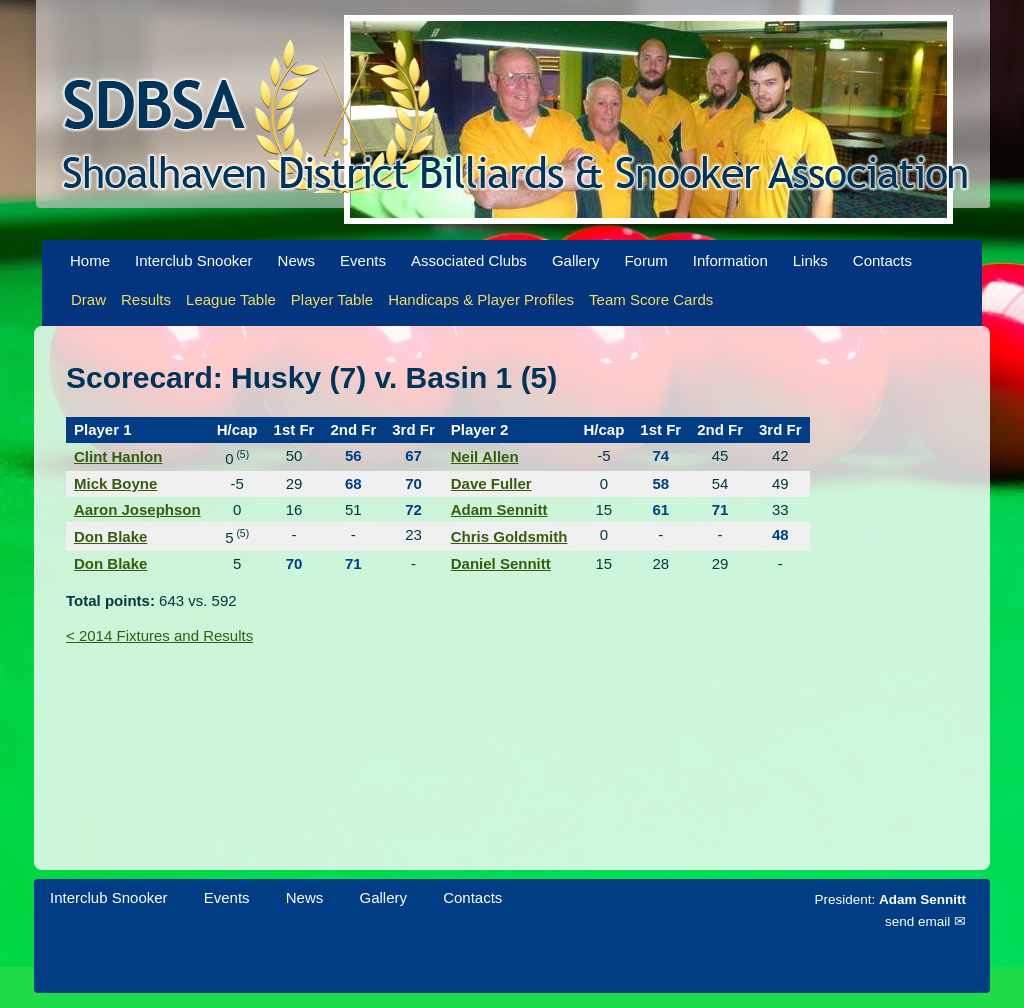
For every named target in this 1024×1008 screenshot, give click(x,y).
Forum (645, 260)
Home (90, 260)
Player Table (332, 299)
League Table (231, 299)
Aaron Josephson (137, 509)
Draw (88, 299)
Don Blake (110, 536)
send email (917, 921)
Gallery (576, 260)
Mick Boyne (115, 483)
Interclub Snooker (194, 260)
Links (810, 260)
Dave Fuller (491, 483)
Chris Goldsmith (509, 536)
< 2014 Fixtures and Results (159, 635)
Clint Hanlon (118, 456)
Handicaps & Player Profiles (481, 299)
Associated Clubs (469, 260)
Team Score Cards (651, 299)
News (297, 260)
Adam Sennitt (499, 509)
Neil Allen (485, 456)
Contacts (882, 260)
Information (730, 260)
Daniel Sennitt (501, 563)
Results (146, 299)
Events (363, 260)
